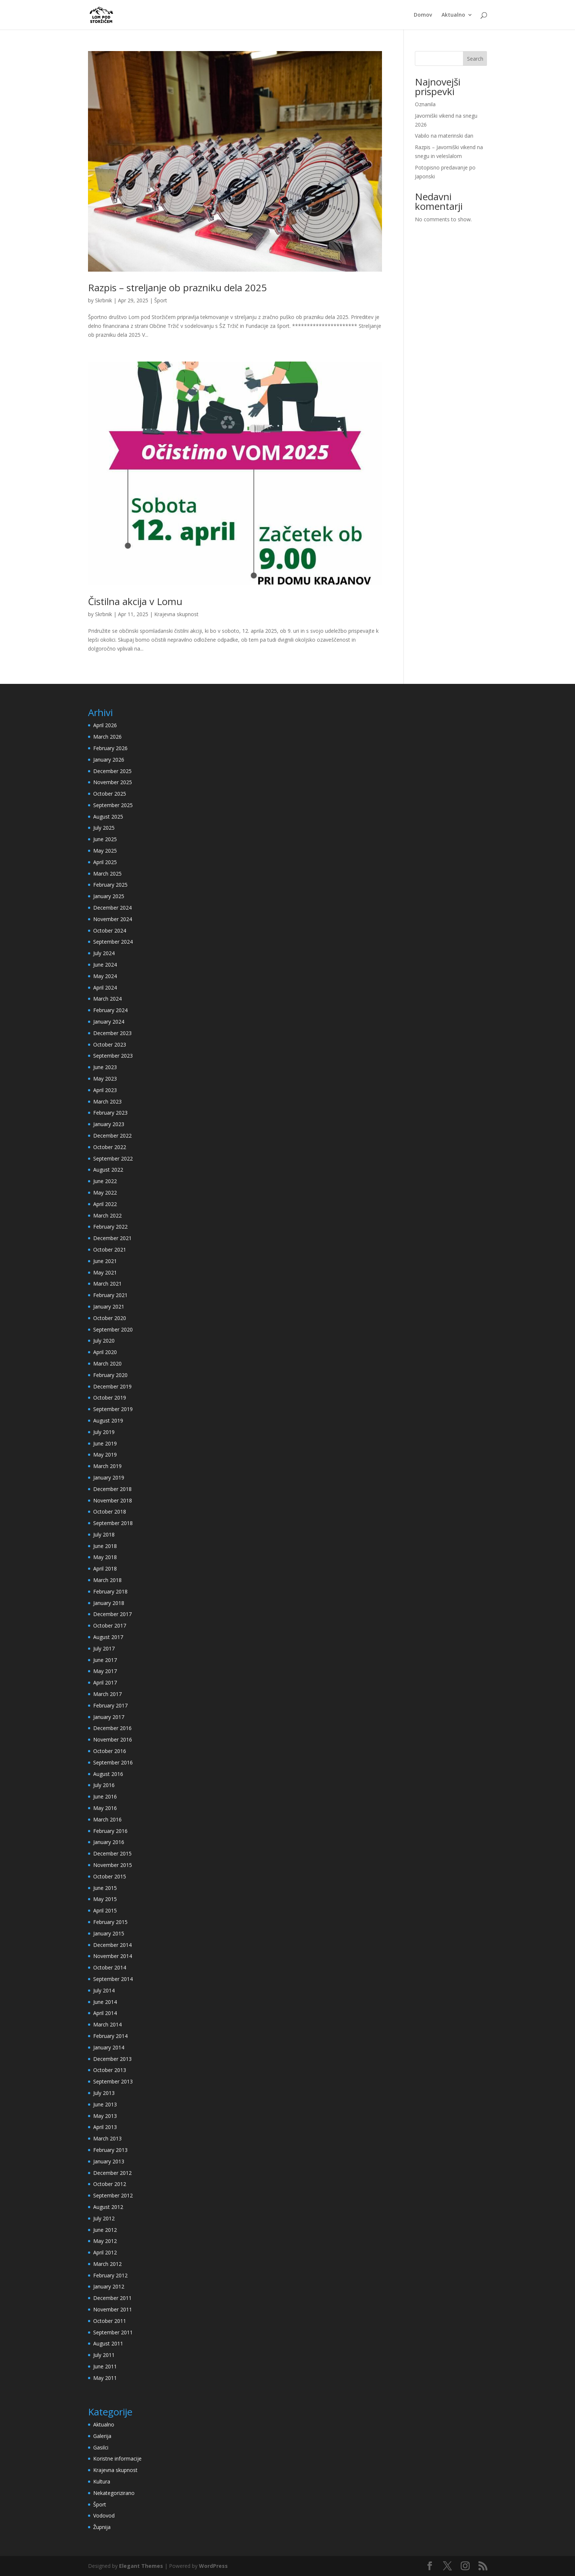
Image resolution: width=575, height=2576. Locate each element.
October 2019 (109, 1397)
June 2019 (105, 1443)
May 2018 (105, 1557)
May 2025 (105, 850)
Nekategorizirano (114, 2492)
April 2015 (105, 1910)
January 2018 (108, 1602)
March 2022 (107, 1215)
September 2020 (113, 1329)
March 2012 (107, 2263)
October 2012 (109, 2183)
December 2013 (112, 2058)
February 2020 (110, 1374)
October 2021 (109, 1249)
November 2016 (112, 1739)
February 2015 (110, 1921)
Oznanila (425, 104)
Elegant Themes (141, 2565)
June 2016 (105, 1796)
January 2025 (108, 896)
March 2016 (107, 1819)
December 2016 (112, 1728)
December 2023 (112, 1033)
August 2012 (108, 2206)
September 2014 (113, 1978)
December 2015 (112, 1853)
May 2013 (105, 2115)
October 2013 (109, 2069)
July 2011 (104, 2354)
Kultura (101, 2481)
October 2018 (109, 1511)
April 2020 (105, 1352)
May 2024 (105, 976)
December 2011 (112, 2297)
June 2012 (105, 2229)
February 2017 (110, 1705)
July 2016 (104, 1785)
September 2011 (113, 2332)
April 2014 (105, 2012)
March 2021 (107, 1283)
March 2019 (107, 1466)
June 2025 (105, 839)
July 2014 (104, 1990)
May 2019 (105, 1454)
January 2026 (108, 759)
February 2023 (110, 1112)
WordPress (213, 2565)
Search (475, 58)
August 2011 (108, 2343)
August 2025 (108, 816)
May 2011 (105, 2377)
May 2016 (105, 1807)
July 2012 (104, 2218)
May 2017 (105, 1671)
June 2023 (105, 1067)
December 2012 (112, 2172)
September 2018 (113, 1523)
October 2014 (109, 1967)
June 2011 (105, 2366)
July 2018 (104, 1534)
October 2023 (109, 1044)
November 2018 (112, 1500)
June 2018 (105, 1545)
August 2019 (108, 1420)
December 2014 (112, 1944)
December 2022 (112, 1135)
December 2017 (112, 1614)
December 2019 (112, 1386)
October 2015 (109, 1876)
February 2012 (110, 2275)
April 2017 (105, 1682)
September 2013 (113, 2081)
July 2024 (104, 953)
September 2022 (113, 1158)
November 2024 (112, 919)
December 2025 (112, 771)
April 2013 (105, 2126)
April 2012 (105, 2252)
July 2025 (104, 827)
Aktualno (453, 15)
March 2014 (107, 2024)
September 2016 (113, 1762)
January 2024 (108, 1021)
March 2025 (107, 873)
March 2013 (107, 2138)
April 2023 (105, 1090)
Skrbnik (103, 300)
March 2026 (107, 736)
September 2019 (113, 1409)
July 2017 (104, 1648)
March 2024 (107, 998)
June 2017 (105, 1659)
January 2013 (108, 2161)
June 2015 (105, 1887)
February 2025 (110, 884)
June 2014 (105, 2001)
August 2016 (108, 1773)
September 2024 (113, 941)
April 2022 (105, 1204)
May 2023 (105, 1078)
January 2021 (108, 1306)
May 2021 (105, 1272)
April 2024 (105, 987)
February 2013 (110, 2149)
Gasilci (100, 2447)
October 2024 (109, 930)
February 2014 (110, 2035)
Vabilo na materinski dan (444, 135)
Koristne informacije (117, 2458)
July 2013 (104, 2092)
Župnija (102, 2526)
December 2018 (112, 1488)
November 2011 (112, 2309)
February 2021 (110, 1295)
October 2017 (109, 1625)
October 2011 (109, 2320)
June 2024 (105, 964)
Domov (423, 15)
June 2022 (105, 1181)
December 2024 (112, 907)
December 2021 (112, 1238)
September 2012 (113, 2195)
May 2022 (105, 1192)
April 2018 (105, 1568)
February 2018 (110, 1591)
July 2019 (104, 1431)
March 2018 (107, 1579)
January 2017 (108, 1716)
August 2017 (108, 1636)
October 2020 (109, 1317)
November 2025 (112, 782)
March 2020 (107, 1363)
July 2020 (104, 1340)
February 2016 (110, 1830)
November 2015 (112, 1864)
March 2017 (107, 1693)
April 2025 (105, 862)
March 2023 (107, 1101)
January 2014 (108, 2047)
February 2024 (110, 1010)
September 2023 (113, 1055)
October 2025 (109, 793)
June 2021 (105, 1261)
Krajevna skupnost (176, 614)
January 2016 (108, 1841)
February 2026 (110, 748)
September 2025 (113, 805)
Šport (160, 300)
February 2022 (110, 1226)
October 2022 (109, 1147)
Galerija (102, 2435)
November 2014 (112, 1955)
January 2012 (108, 2286)
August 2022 (108, 1169)
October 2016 (109, 1750)
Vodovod (104, 2515)
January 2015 (108, 1933)
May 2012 (105, 2240)
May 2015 (105, 1898)
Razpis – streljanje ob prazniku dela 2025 (177, 287)
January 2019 (108, 1477)
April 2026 (105, 725)
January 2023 (108, 1124)
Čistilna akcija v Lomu (135, 601)
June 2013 (105, 2104)
